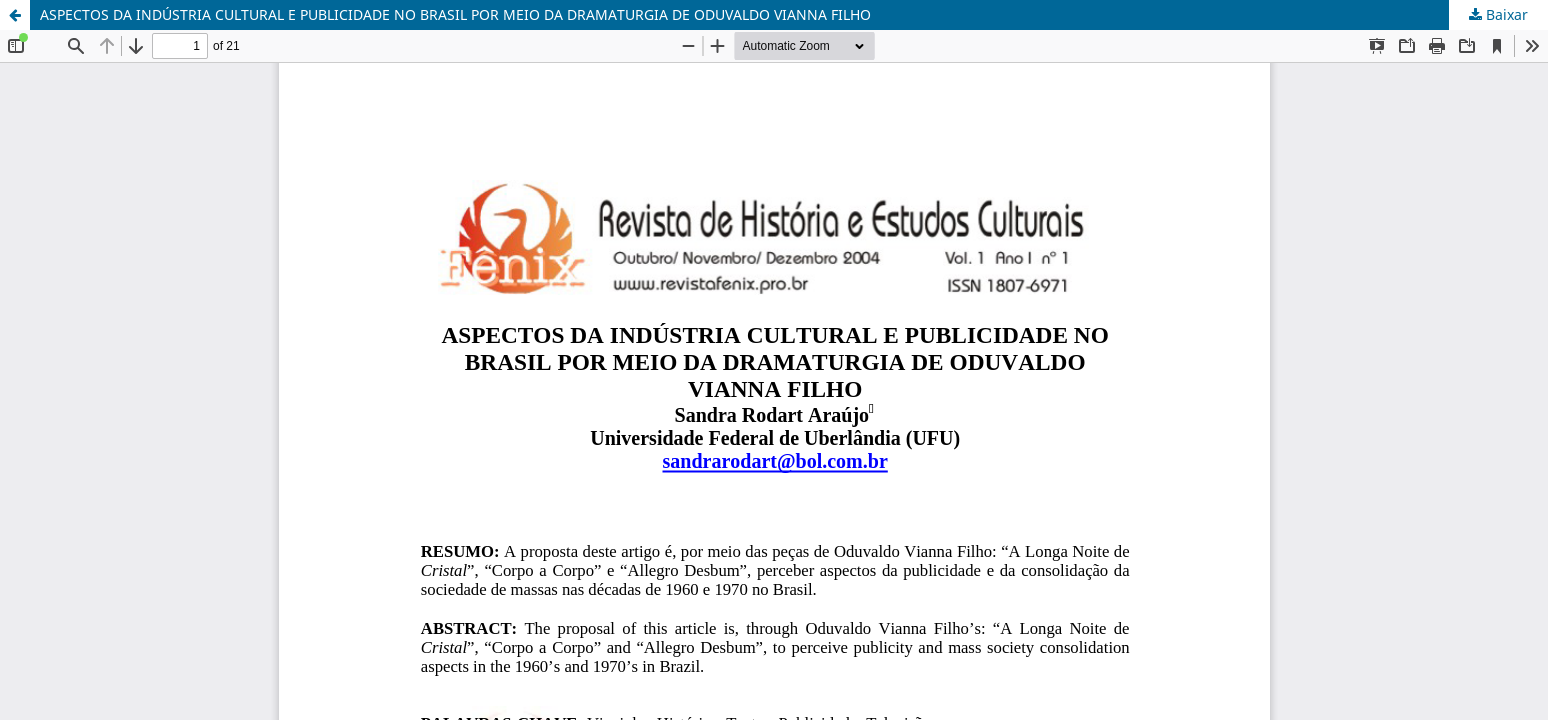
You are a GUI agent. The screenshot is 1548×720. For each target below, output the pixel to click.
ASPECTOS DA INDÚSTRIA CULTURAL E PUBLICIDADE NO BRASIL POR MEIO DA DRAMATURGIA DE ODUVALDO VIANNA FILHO (455, 14)
